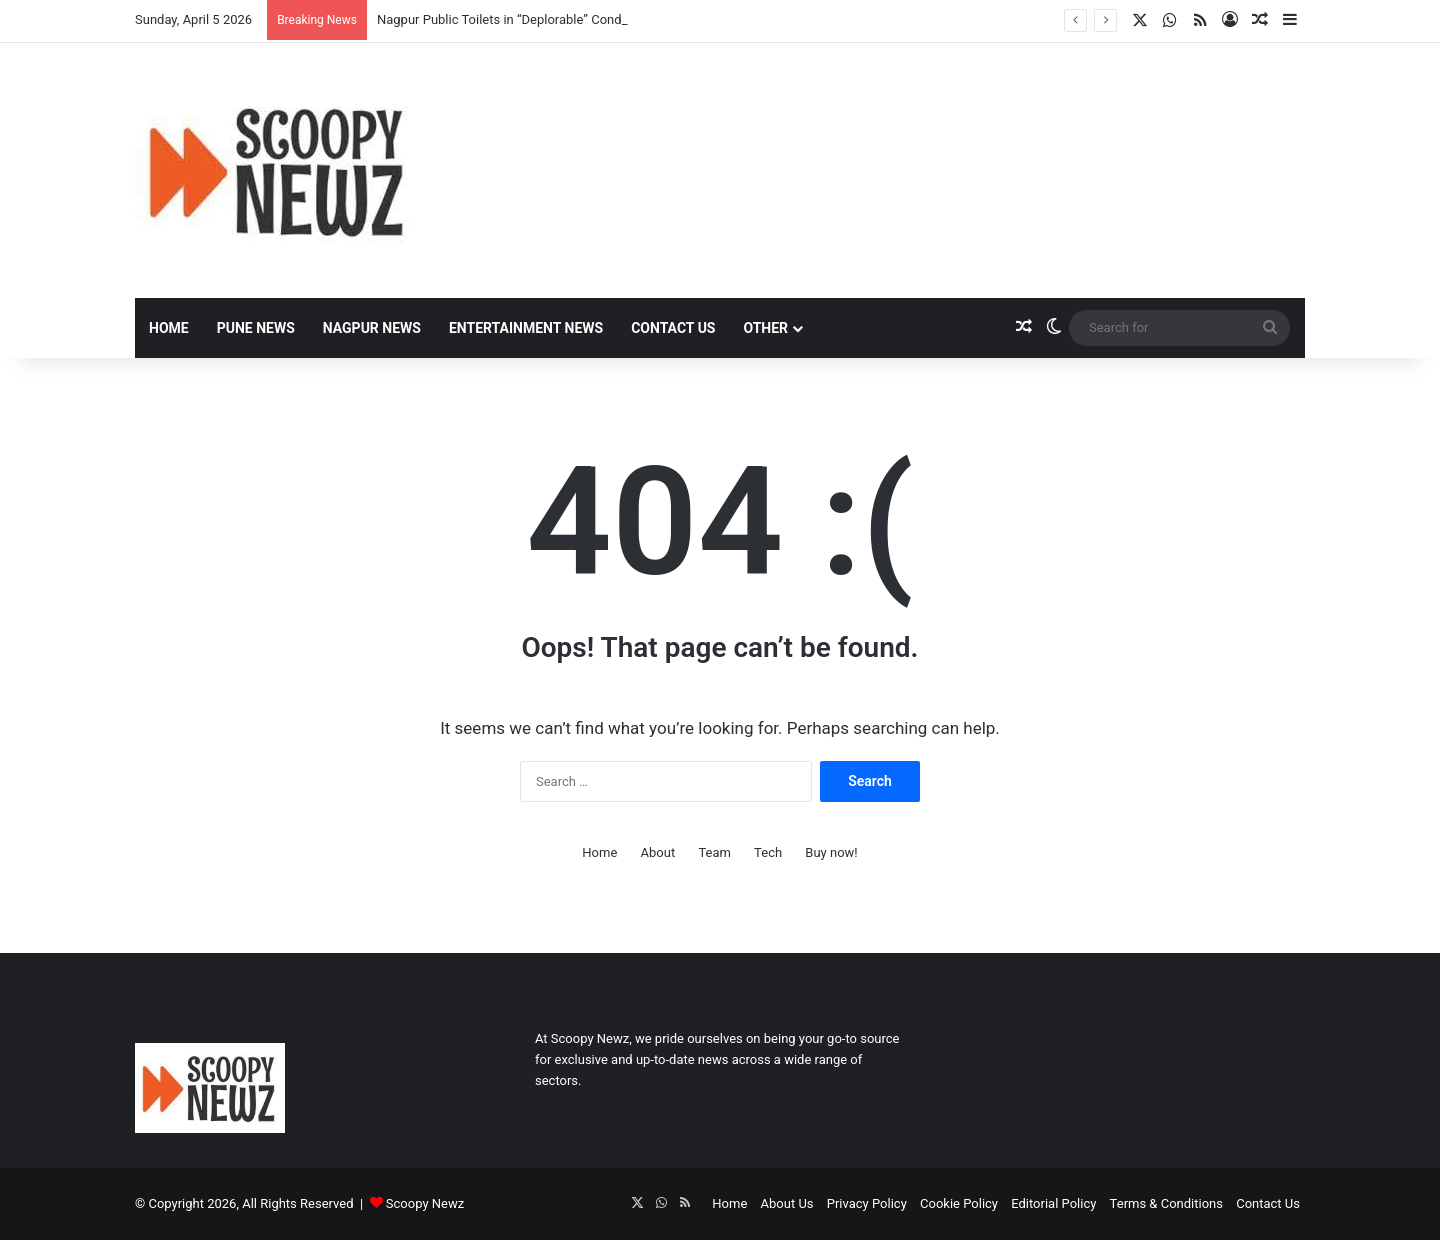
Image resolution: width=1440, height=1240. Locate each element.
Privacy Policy (867, 1203)
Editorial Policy (1053, 1203)
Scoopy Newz (425, 1203)
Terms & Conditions (1166, 1203)
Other (765, 328)
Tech (768, 852)
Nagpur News (372, 328)
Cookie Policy (959, 1203)
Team (714, 852)
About (658, 852)
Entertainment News (526, 328)
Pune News (256, 328)
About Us (787, 1203)
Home (169, 328)
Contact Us (673, 328)
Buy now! (831, 852)
